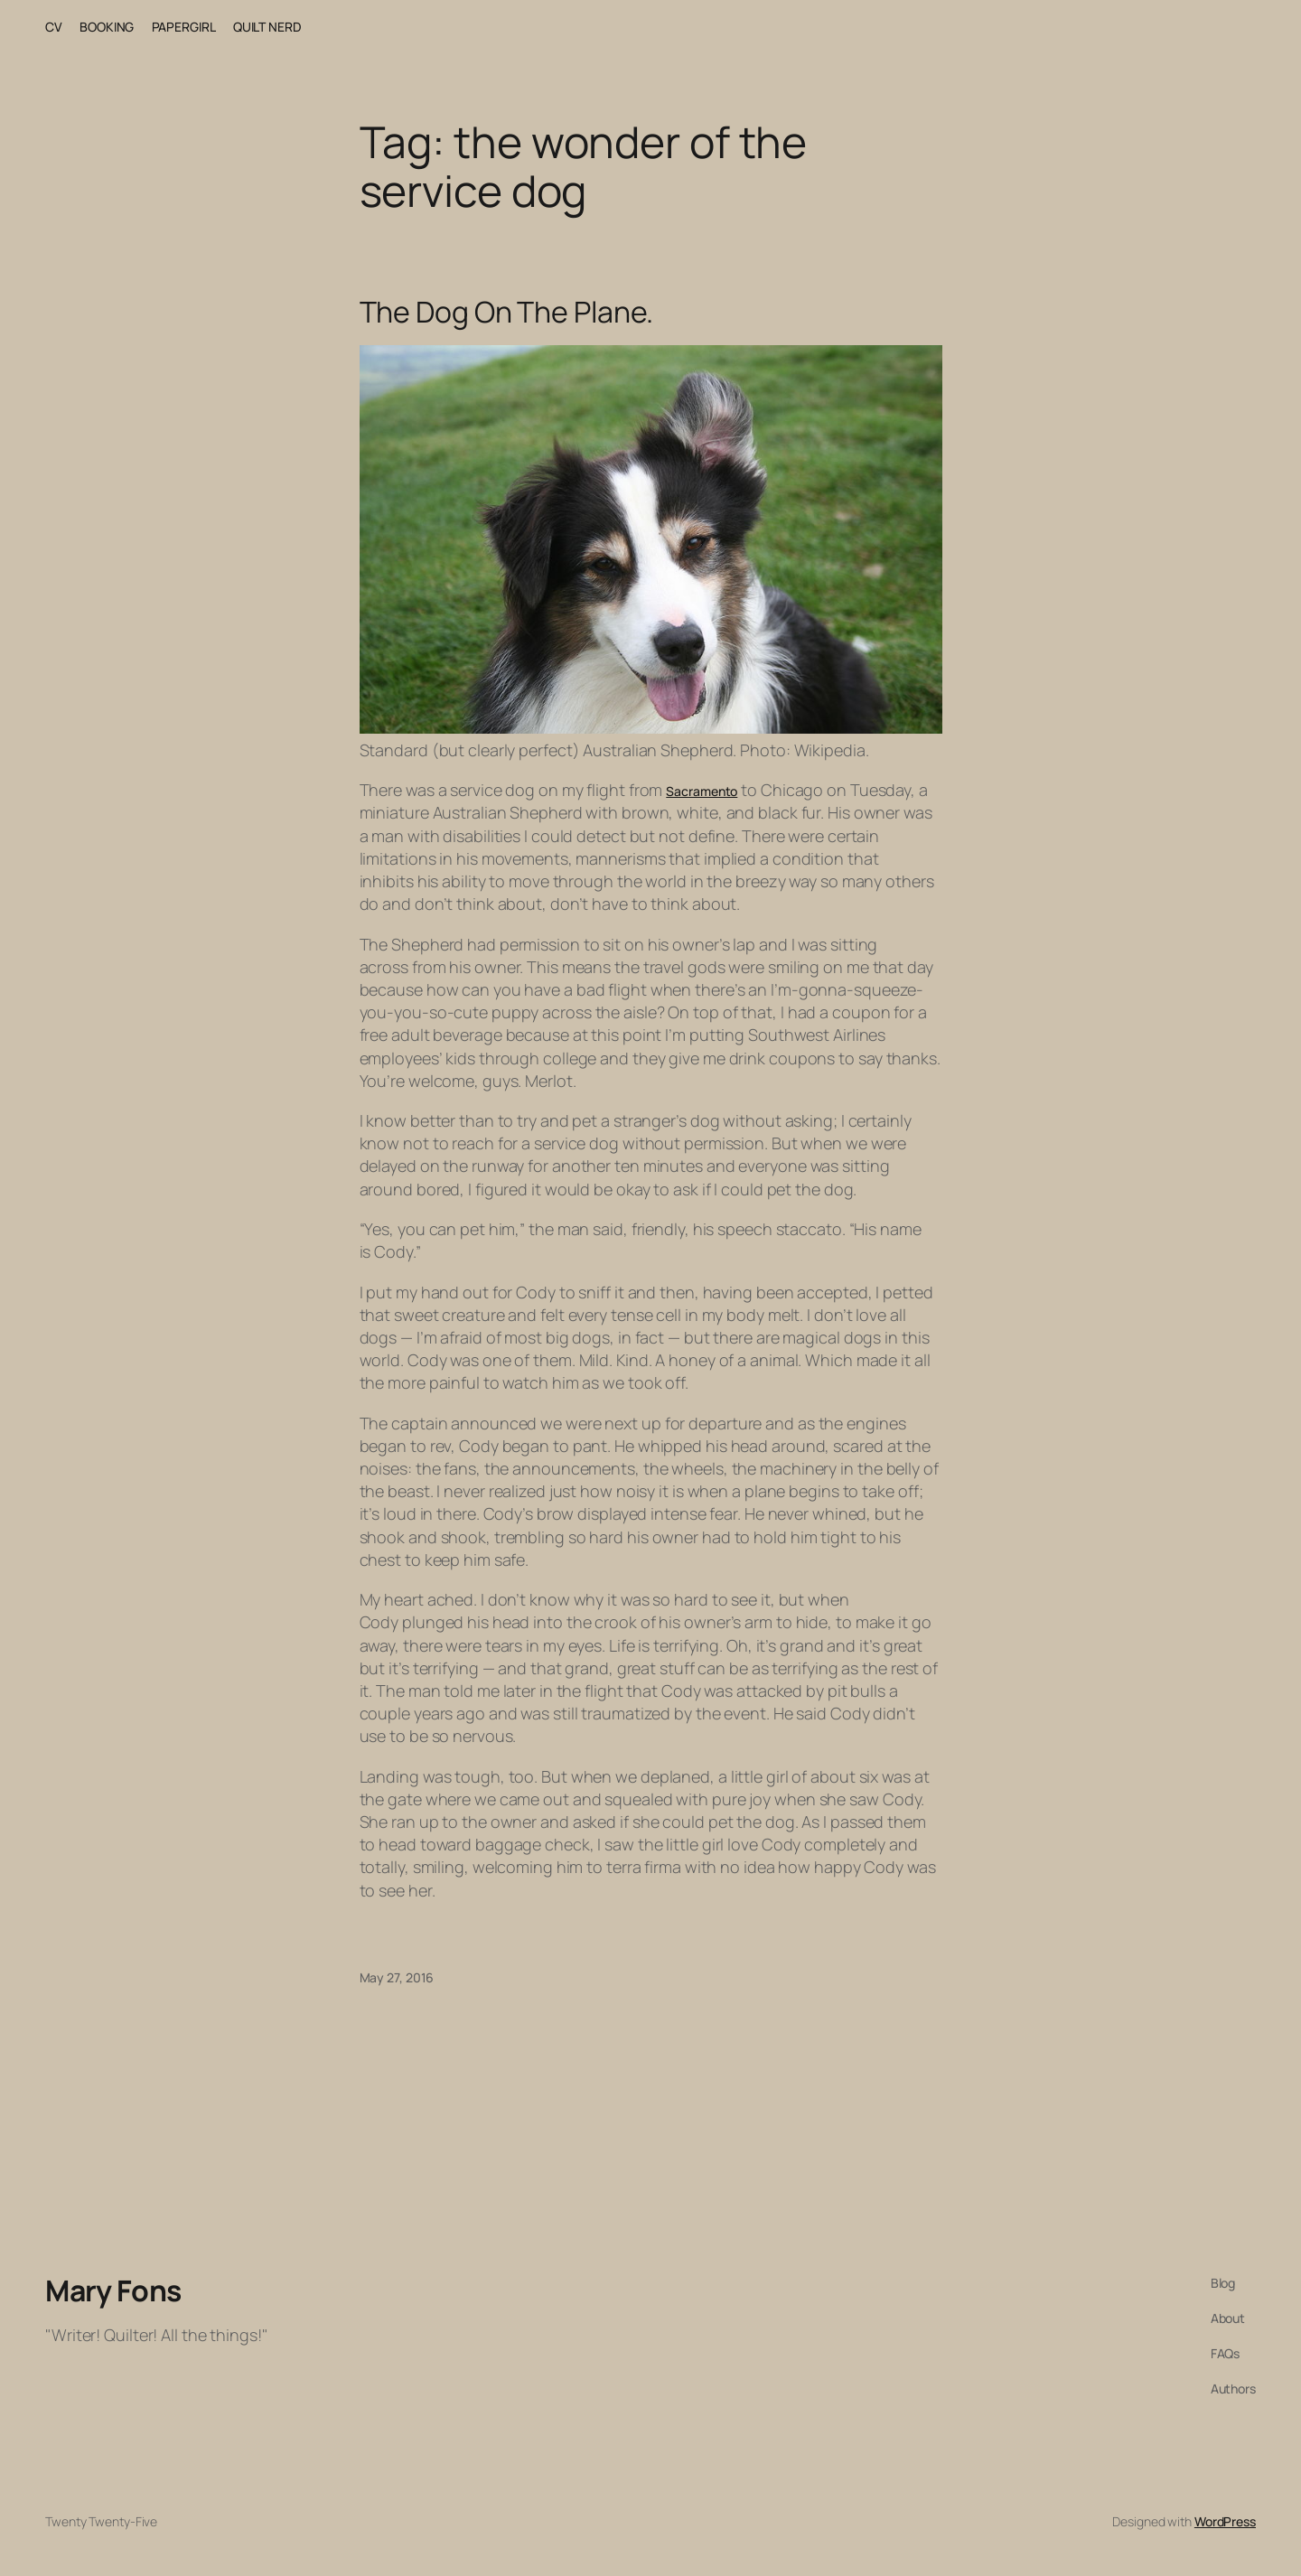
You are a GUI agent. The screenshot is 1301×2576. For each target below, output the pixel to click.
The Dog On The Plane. (507, 311)
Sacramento (701, 791)
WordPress (1225, 2521)
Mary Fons (113, 2290)
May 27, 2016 (397, 1977)
